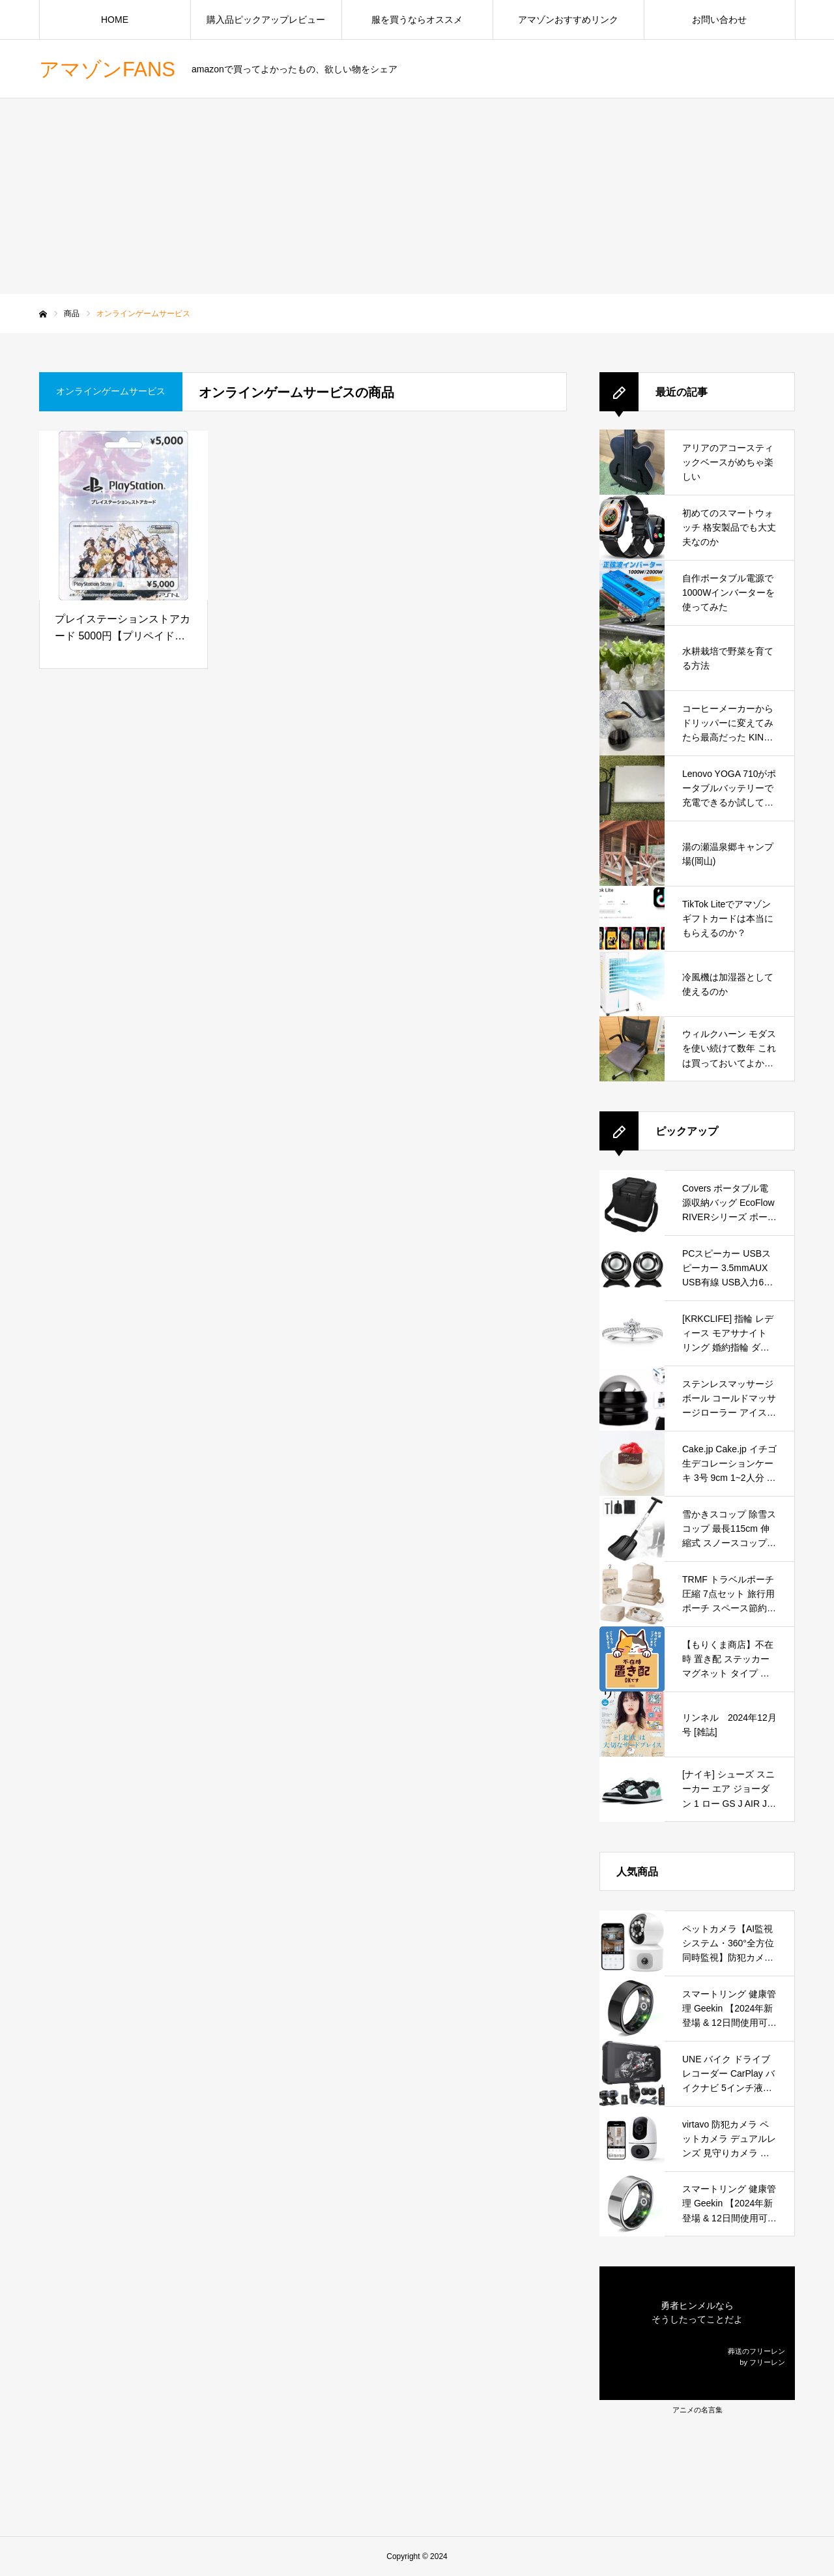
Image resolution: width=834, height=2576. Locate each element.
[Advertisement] (417, 196)
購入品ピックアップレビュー (266, 19)
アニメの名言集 (697, 2410)
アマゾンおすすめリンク (568, 19)
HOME (114, 19)
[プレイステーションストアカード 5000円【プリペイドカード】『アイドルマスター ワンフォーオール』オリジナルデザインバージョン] (123, 515)
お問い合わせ (719, 19)
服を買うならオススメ (417, 19)
